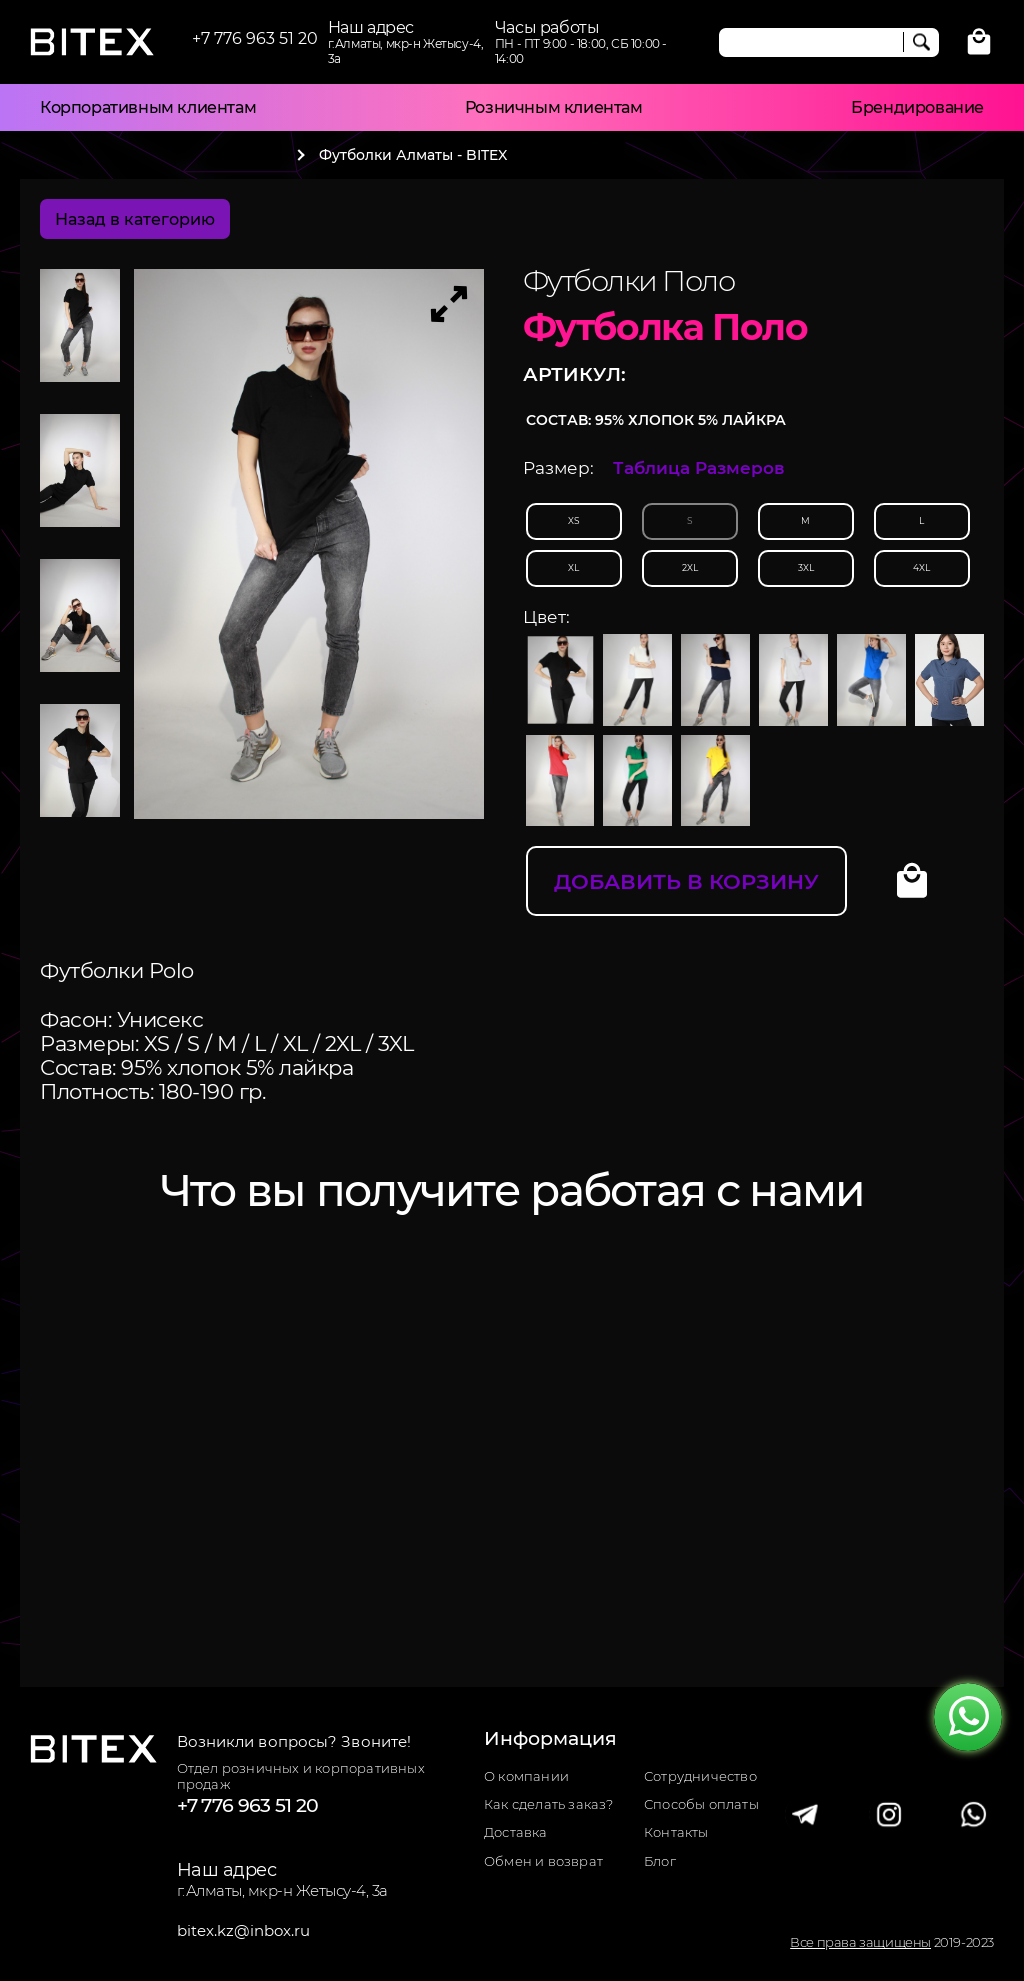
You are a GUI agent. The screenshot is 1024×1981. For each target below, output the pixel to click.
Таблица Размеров (699, 468)
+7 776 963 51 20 (255, 38)
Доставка (516, 1832)
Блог (660, 1861)
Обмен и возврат (543, 1861)
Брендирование (917, 107)
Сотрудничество (700, 1776)
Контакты (676, 1832)
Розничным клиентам (554, 107)
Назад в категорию (135, 219)
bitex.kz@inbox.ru (243, 1931)
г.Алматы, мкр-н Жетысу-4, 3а (282, 1891)
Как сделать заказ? (549, 1804)
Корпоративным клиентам (148, 107)
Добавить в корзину (686, 881)
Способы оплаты (701, 1804)
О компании (526, 1776)
